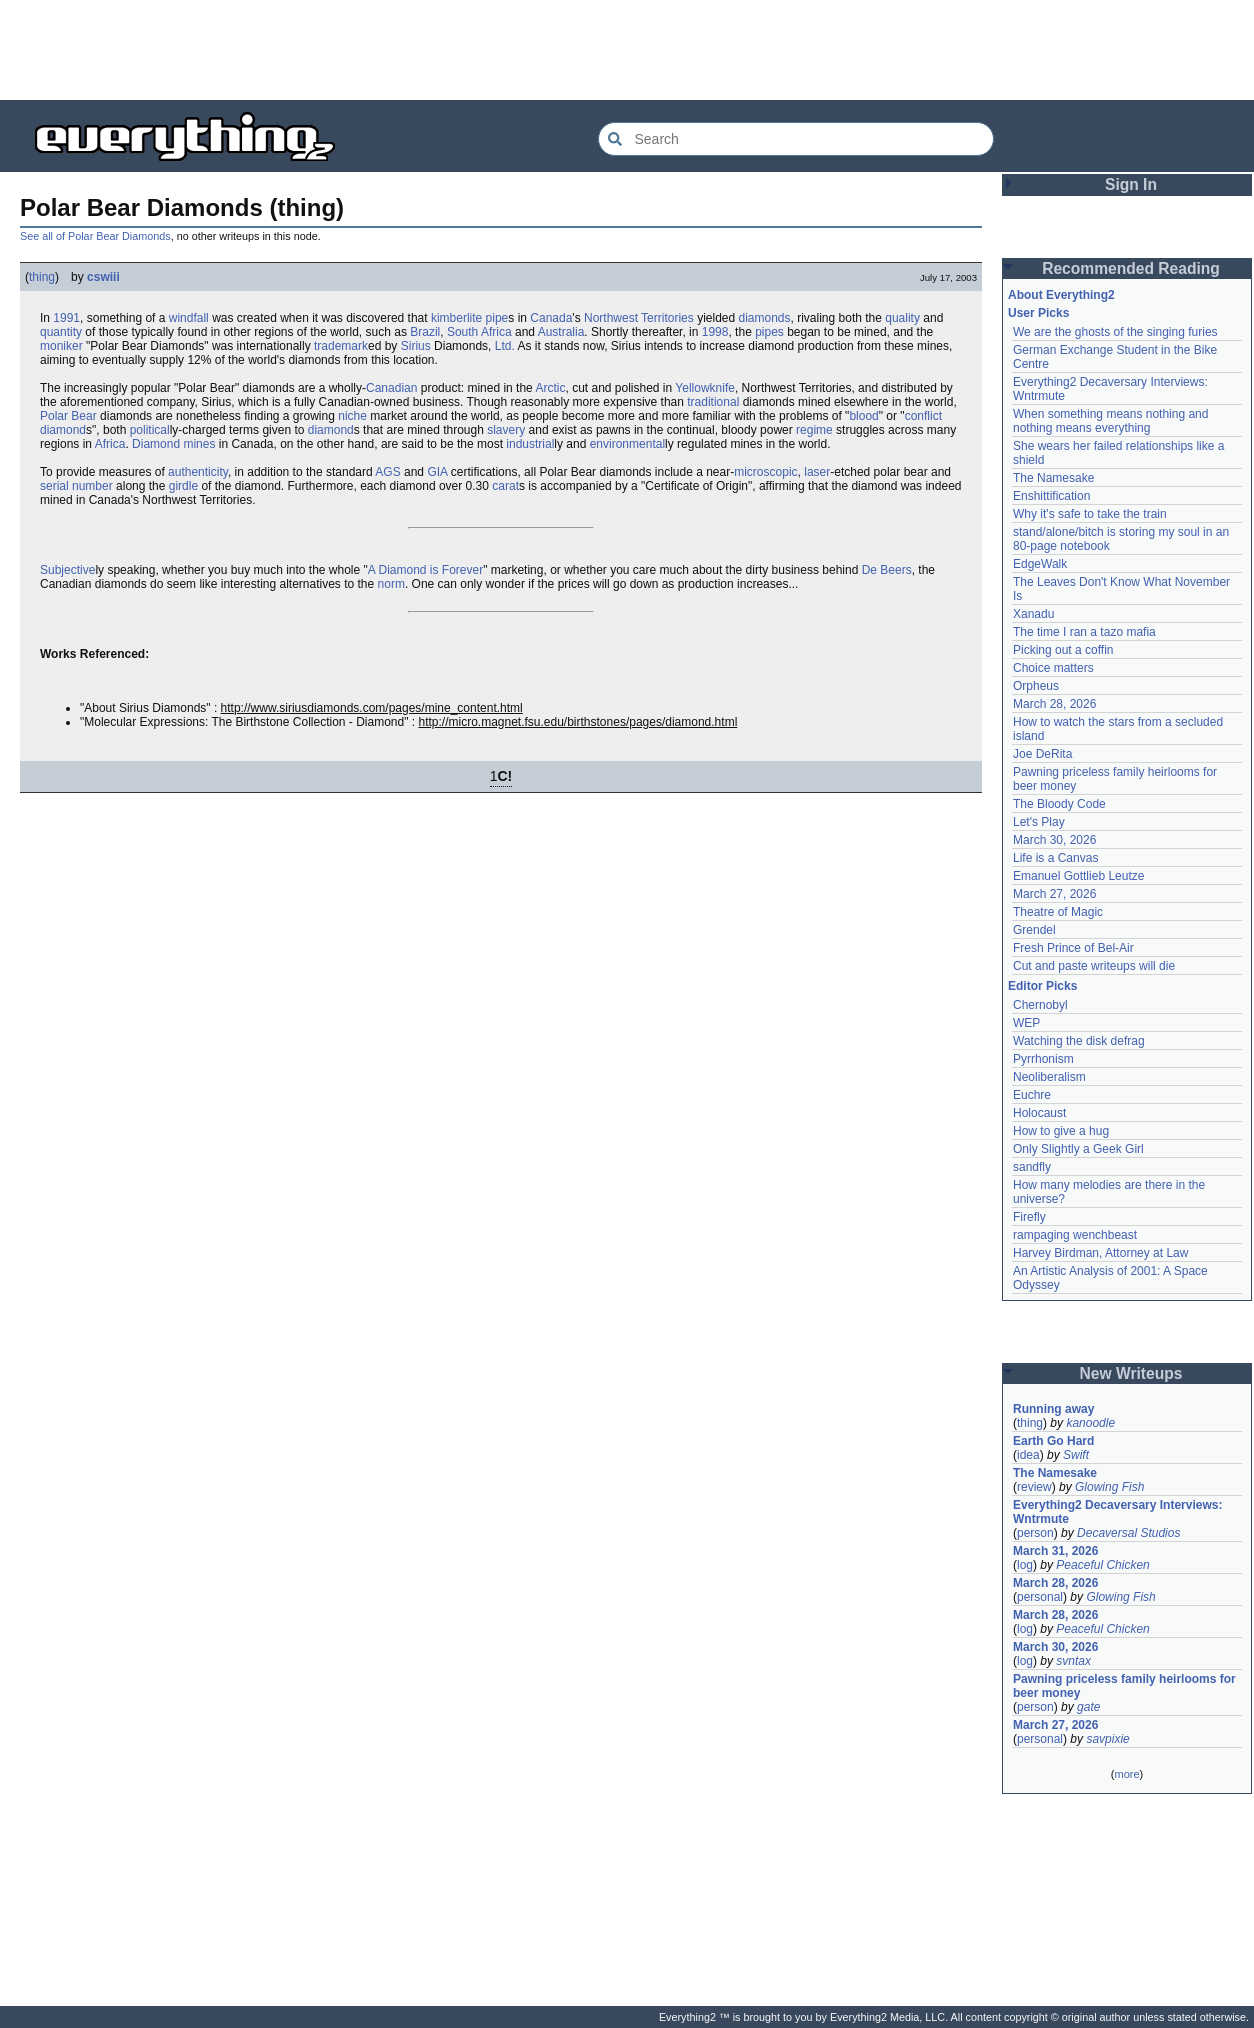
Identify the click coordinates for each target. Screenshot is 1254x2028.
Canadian (391, 388)
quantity (61, 332)
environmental (627, 444)
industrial (530, 444)
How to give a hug (1061, 1131)
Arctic (550, 388)
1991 (66, 318)
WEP (1026, 1023)
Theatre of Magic (1058, 912)
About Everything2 (1061, 295)
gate (1088, 1707)
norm (391, 584)
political (150, 430)
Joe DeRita (1042, 754)
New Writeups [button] (1131, 1373)
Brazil (425, 332)
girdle (183, 486)
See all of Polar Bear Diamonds (95, 236)
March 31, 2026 (1055, 1551)
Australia (561, 332)
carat (505, 486)
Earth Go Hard (1053, 1441)
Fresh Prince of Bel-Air (1073, 948)
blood (863, 416)
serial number (76, 486)
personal (1040, 1597)
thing (42, 277)
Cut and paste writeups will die (1094, 966)
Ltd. (505, 346)
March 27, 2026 (1054, 894)
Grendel (1034, 930)
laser (817, 472)
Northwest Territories (639, 318)
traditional (713, 402)
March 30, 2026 (1054, 840)
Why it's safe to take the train (1090, 514)
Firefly (1029, 1217)
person (1035, 1533)
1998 (715, 332)
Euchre (1032, 1095)
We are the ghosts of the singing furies (1115, 332)
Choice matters (1053, 668)
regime (814, 430)
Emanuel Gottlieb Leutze (1078, 876)
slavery (506, 430)
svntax (1073, 1661)
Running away (1053, 1409)
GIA (437, 472)
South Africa (479, 332)
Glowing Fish (1109, 1487)
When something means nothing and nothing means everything (1110, 421)
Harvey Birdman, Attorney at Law (1100, 1253)
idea (1028, 1455)
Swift (1076, 1455)
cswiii (103, 277)
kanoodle (1090, 1423)
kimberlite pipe (469, 318)
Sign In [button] (1131, 184)
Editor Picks (1042, 986)
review (1034, 1487)
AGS (387, 472)
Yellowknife (705, 388)
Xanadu (1033, 614)
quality (902, 318)
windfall (189, 318)
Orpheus (1036, 686)
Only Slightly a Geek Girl (1078, 1149)
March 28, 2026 (1054, 704)
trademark (341, 346)
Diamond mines (173, 444)
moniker (61, 346)
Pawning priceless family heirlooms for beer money (1124, 1686)
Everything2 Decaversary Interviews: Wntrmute (1117, 1512)
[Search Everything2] (796, 139)
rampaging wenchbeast (1075, 1235)
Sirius (416, 346)
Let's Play (1039, 822)
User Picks (1038, 313)
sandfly (1032, 1167)
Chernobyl (1040, 1005)
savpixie (1107, 1739)
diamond (331, 430)
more (1126, 1774)
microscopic (765, 472)
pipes (769, 332)
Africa (110, 444)
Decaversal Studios (1128, 1533)
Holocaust (1039, 1113)
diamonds (765, 318)
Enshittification (1051, 496)
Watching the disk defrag (1079, 1041)
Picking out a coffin (1063, 650)
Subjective (67, 570)
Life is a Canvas (1055, 858)
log (1025, 1565)
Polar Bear (68, 416)
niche (352, 416)
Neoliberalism (1049, 1077)
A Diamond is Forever (425, 570)
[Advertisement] (627, 50)
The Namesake (1053, 478)
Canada (551, 318)
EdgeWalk (1040, 564)
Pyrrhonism (1043, 1059)
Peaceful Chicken (1102, 1565)
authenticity (198, 472)
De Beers (887, 570)
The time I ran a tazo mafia (1084, 632)
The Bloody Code (1059, 804)
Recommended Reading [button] (1131, 268)
